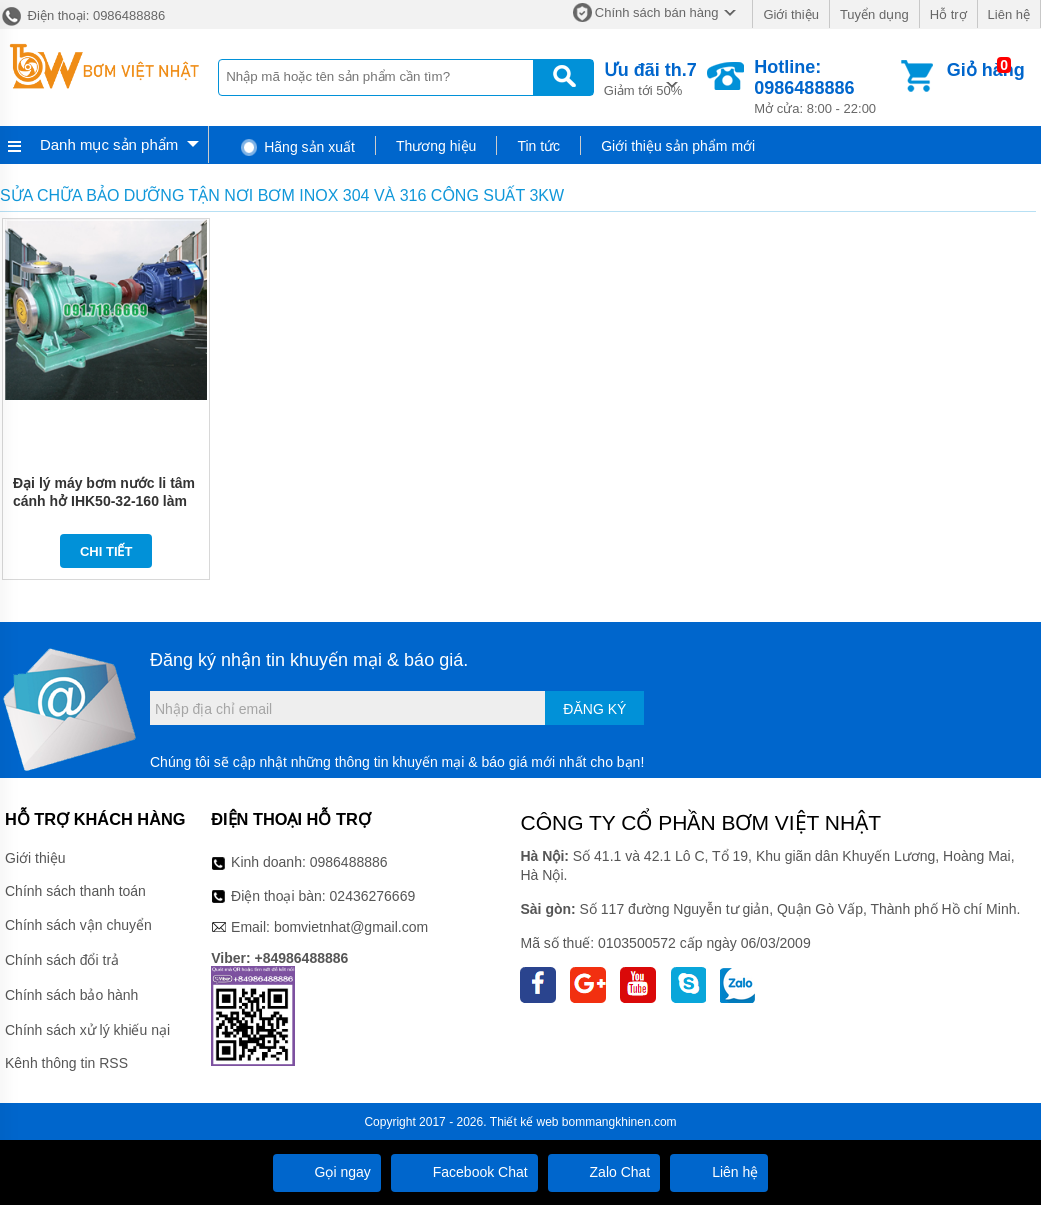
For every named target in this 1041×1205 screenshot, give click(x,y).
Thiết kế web (524, 1122)
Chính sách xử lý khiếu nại (87, 1030)
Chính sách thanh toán (75, 891)
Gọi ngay (327, 1172)
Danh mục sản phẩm (109, 144)
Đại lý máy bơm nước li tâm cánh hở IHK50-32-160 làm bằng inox (104, 501)
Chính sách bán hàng (657, 12)
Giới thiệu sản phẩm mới (678, 146)
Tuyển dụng (874, 14)
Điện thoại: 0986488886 (82, 15)
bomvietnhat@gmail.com (351, 927)
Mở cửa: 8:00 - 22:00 (825, 86)
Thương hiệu (436, 146)
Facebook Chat (464, 1172)
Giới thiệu (790, 14)
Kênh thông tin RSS (66, 1063)
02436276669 (373, 896)
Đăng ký (594, 709)
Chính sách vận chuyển (78, 925)
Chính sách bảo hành (71, 995)
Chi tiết (106, 551)
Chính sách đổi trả (62, 960)
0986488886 (349, 862)
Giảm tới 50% (650, 77)
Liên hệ (1009, 14)
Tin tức (538, 146)
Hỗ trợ (948, 14)
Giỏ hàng (986, 70)
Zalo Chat (604, 1172)
